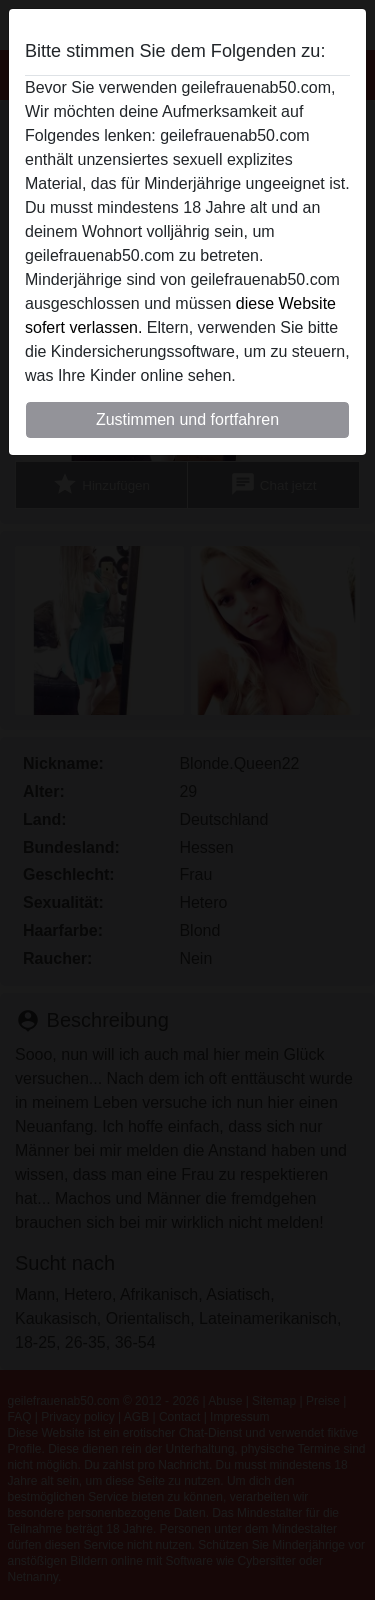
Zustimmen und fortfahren (187, 419)
